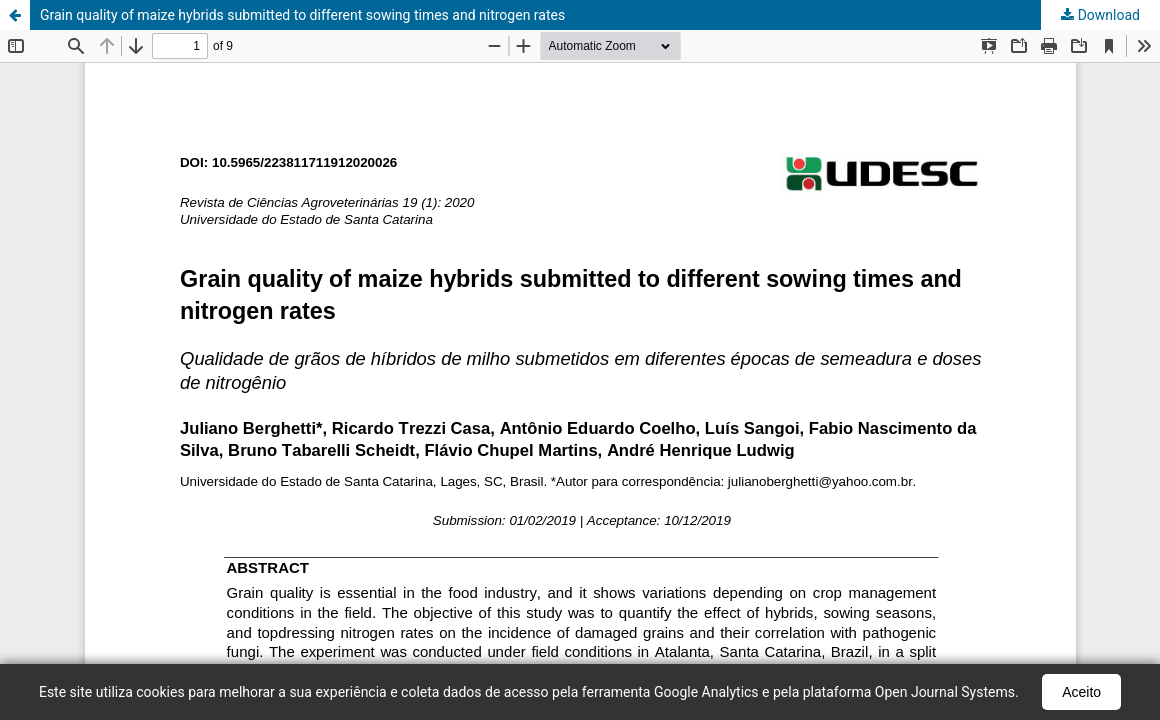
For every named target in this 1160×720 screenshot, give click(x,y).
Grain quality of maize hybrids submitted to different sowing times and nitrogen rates (302, 15)
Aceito (1081, 692)
